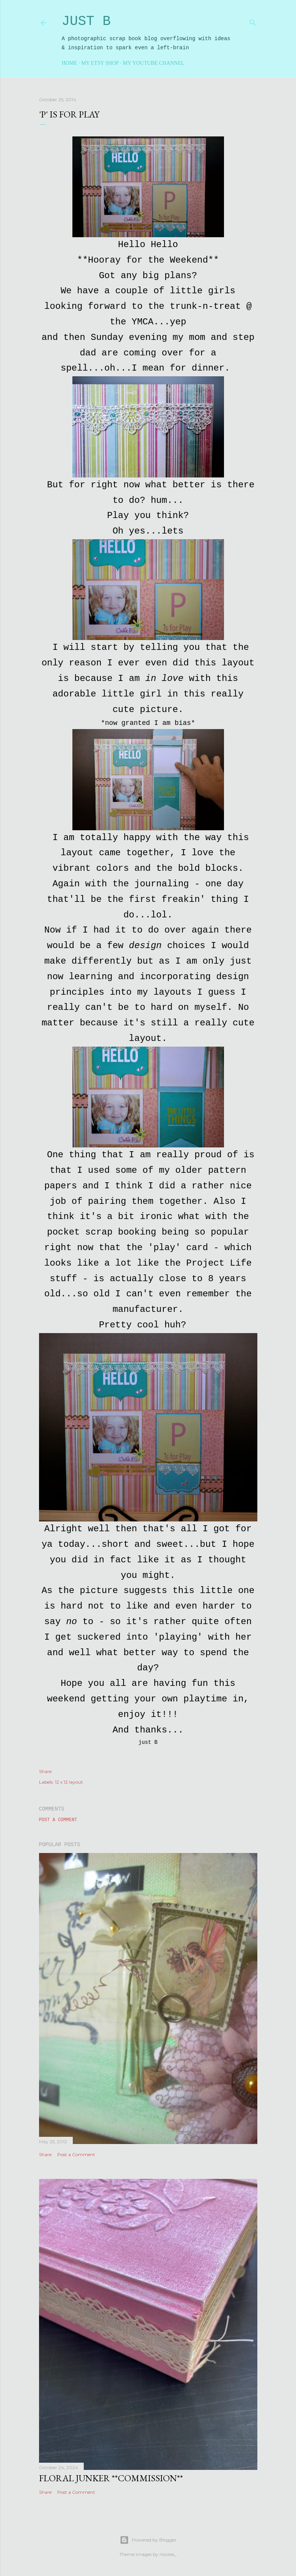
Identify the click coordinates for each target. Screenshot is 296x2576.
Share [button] (45, 1771)
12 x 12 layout (69, 1782)
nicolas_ (168, 2554)
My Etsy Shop (100, 63)
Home (69, 63)
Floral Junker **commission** (111, 2478)
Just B (86, 21)
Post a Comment (58, 1820)
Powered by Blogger (148, 2540)
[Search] (252, 21)
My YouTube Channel (153, 63)
